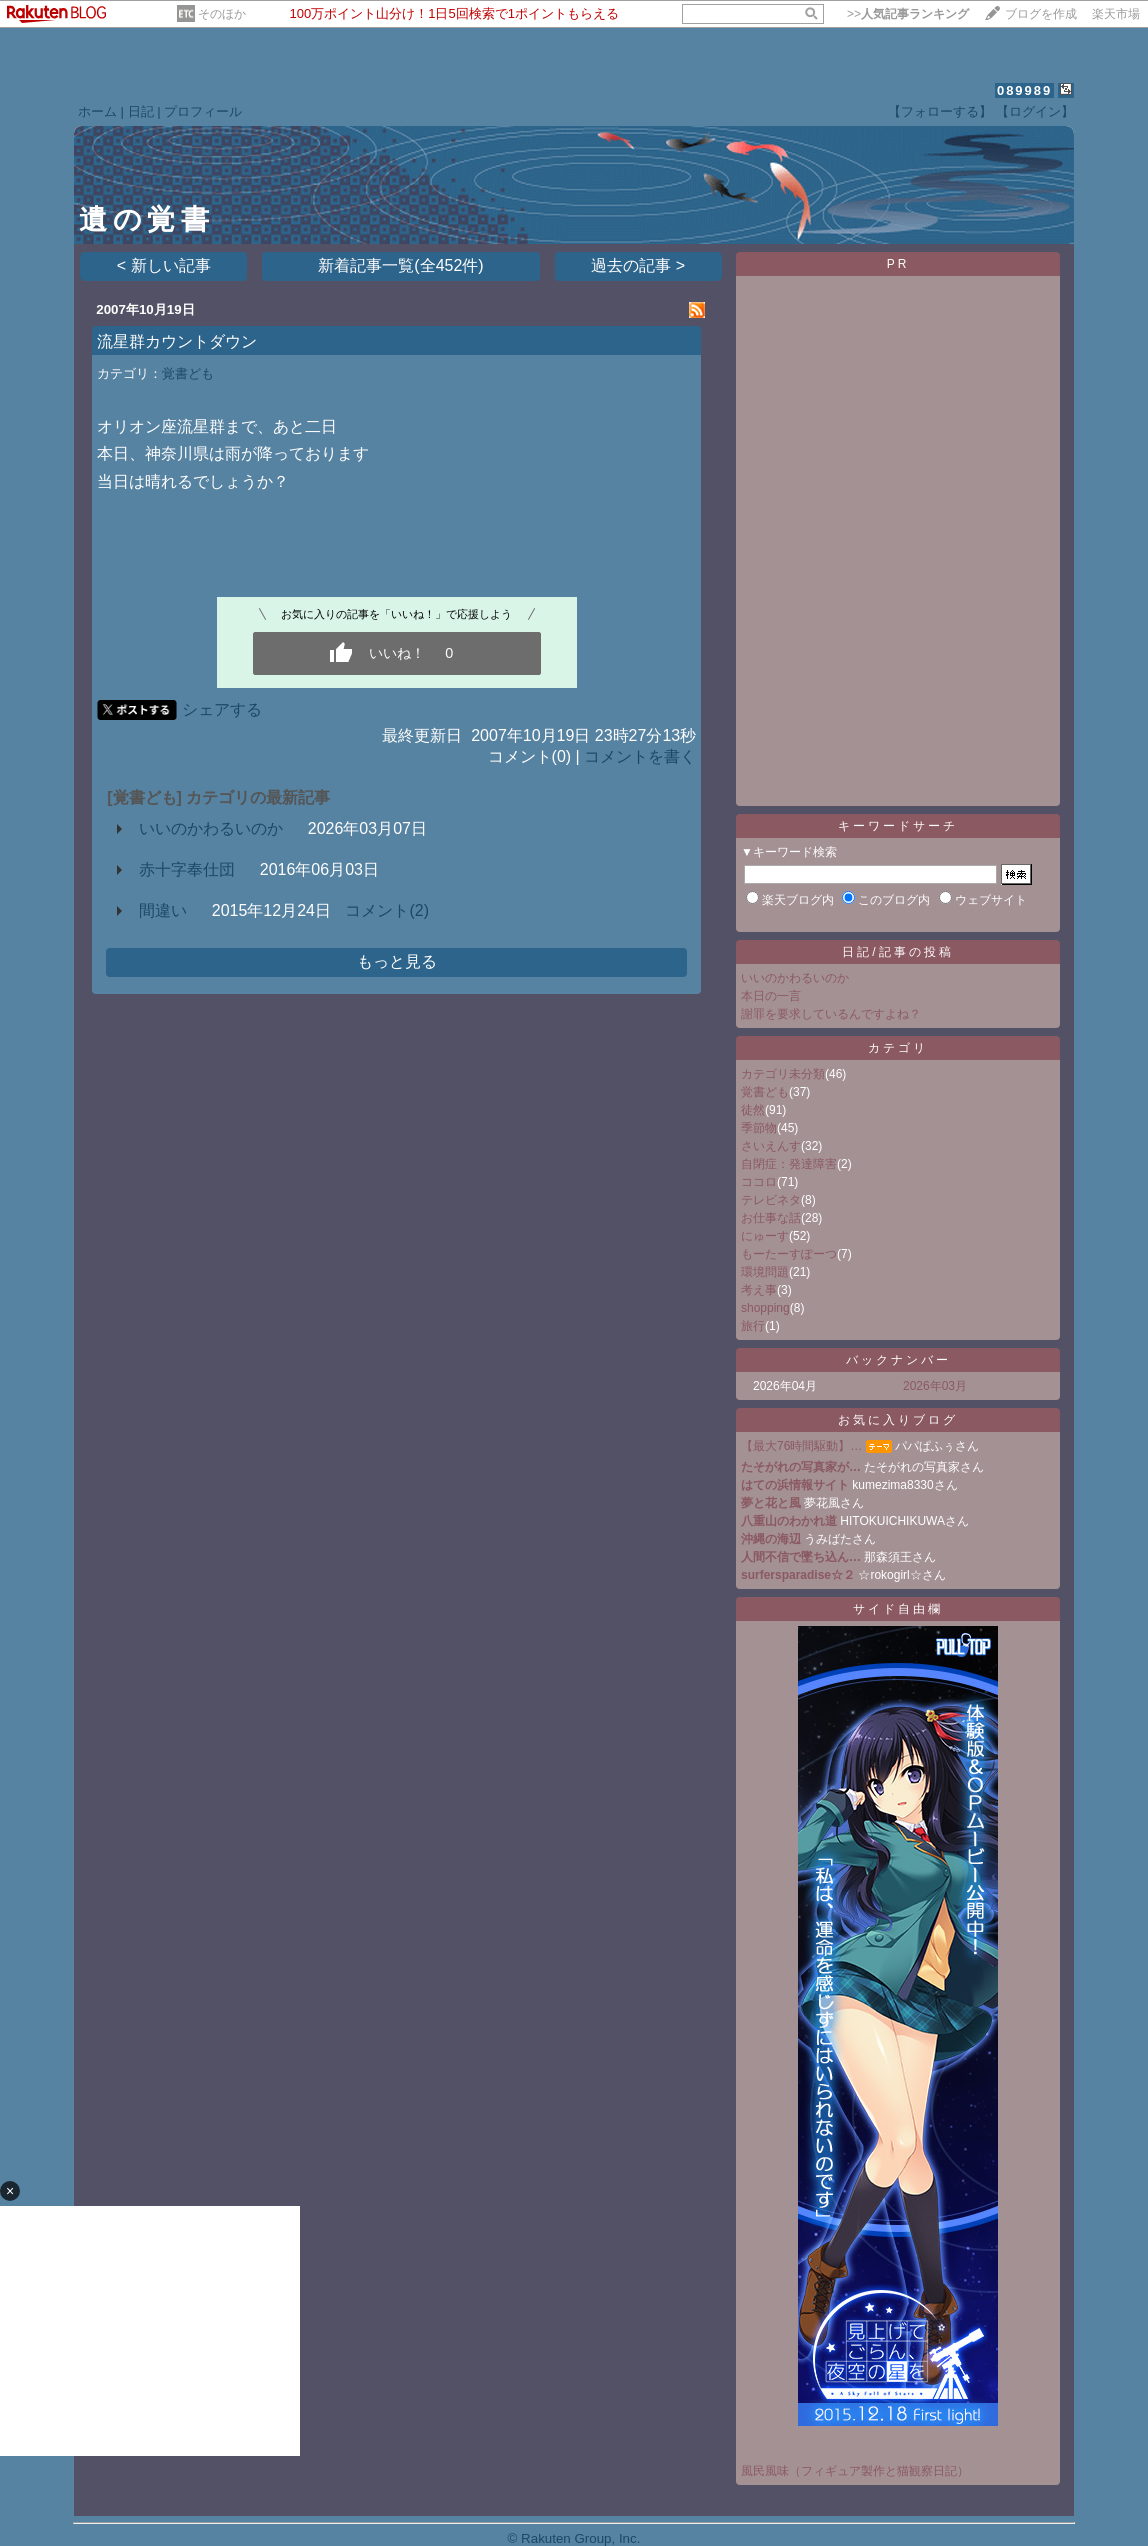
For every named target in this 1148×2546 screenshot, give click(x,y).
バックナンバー (898, 1360)
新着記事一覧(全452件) (400, 265)
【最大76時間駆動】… (801, 1446)
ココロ (759, 1182)
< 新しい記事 (164, 265)
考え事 (759, 1290)
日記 (141, 111)
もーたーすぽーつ (789, 1254)
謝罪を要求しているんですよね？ (831, 1014)
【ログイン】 (1035, 111)
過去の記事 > (638, 265)
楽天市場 (1116, 14)
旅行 (753, 1326)
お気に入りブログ (898, 1420)
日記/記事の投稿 (897, 952)
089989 (1024, 90)
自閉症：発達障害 (789, 1164)
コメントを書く (640, 756)
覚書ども (188, 373)
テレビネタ (771, 1200)
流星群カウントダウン (177, 341)
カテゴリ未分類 (783, 1074)
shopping (765, 1308)
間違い (163, 910)
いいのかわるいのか (211, 828)
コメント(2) (387, 910)
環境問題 (765, 1272)
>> (908, 14)
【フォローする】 (940, 111)
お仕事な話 (771, 1218)
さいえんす (771, 1146)
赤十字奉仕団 (187, 869)
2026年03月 (935, 1386)
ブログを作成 (1041, 14)
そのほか (222, 14)
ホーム (97, 111)
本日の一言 (771, 996)
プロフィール (203, 111)
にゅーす (765, 1236)
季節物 (759, 1128)
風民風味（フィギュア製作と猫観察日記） (855, 2471)
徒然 (753, 1110)
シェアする (222, 709)
